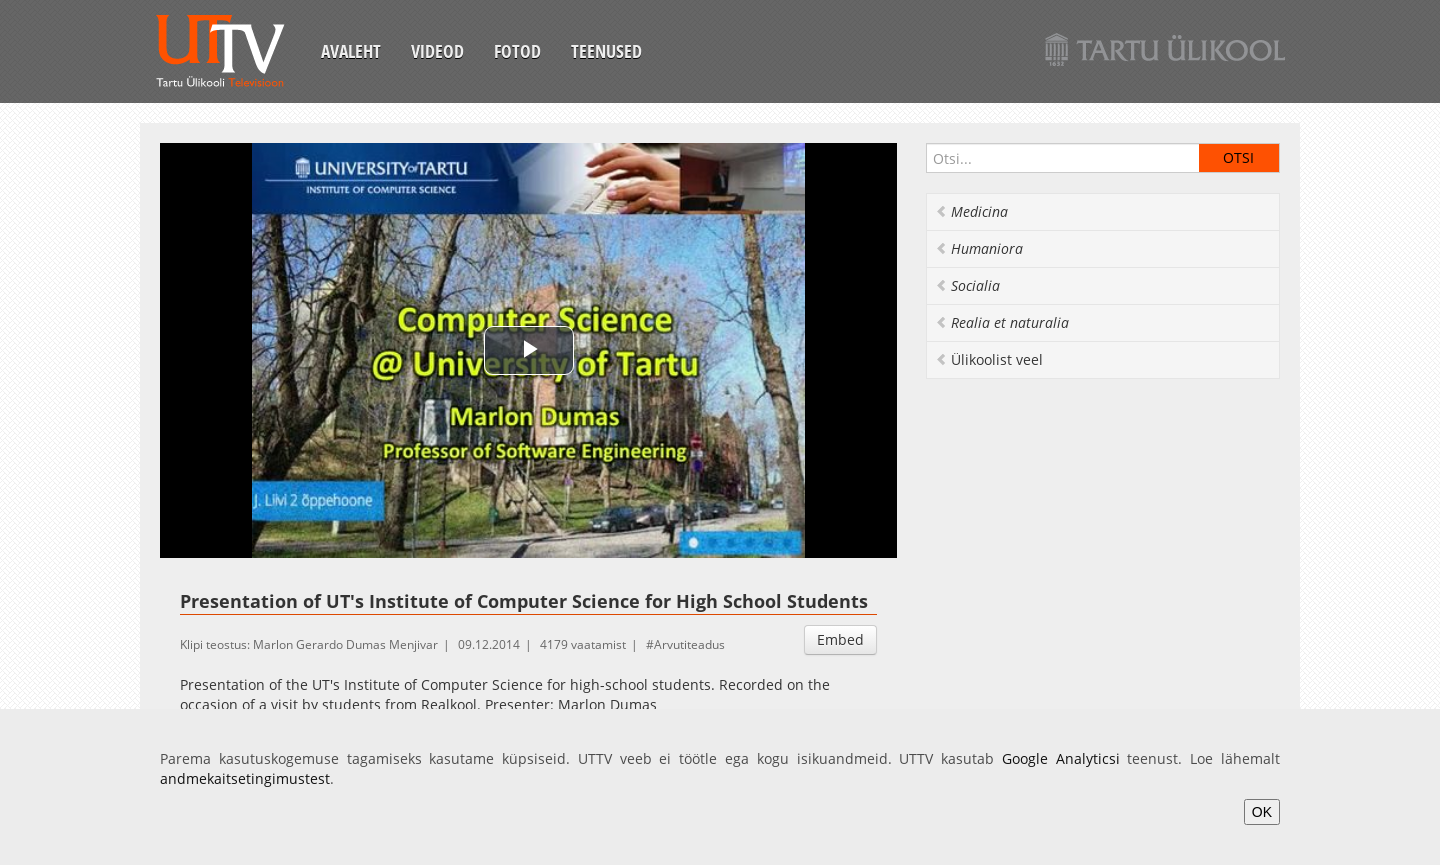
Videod (437, 51)
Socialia (967, 285)
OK (1262, 812)
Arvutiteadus (689, 644)
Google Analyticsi (1061, 758)
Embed (840, 639)
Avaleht (351, 51)
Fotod (517, 51)
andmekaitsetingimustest (245, 778)
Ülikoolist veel (989, 359)
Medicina (971, 211)
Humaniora (979, 248)
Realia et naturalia (1002, 322)
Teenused (606, 51)
